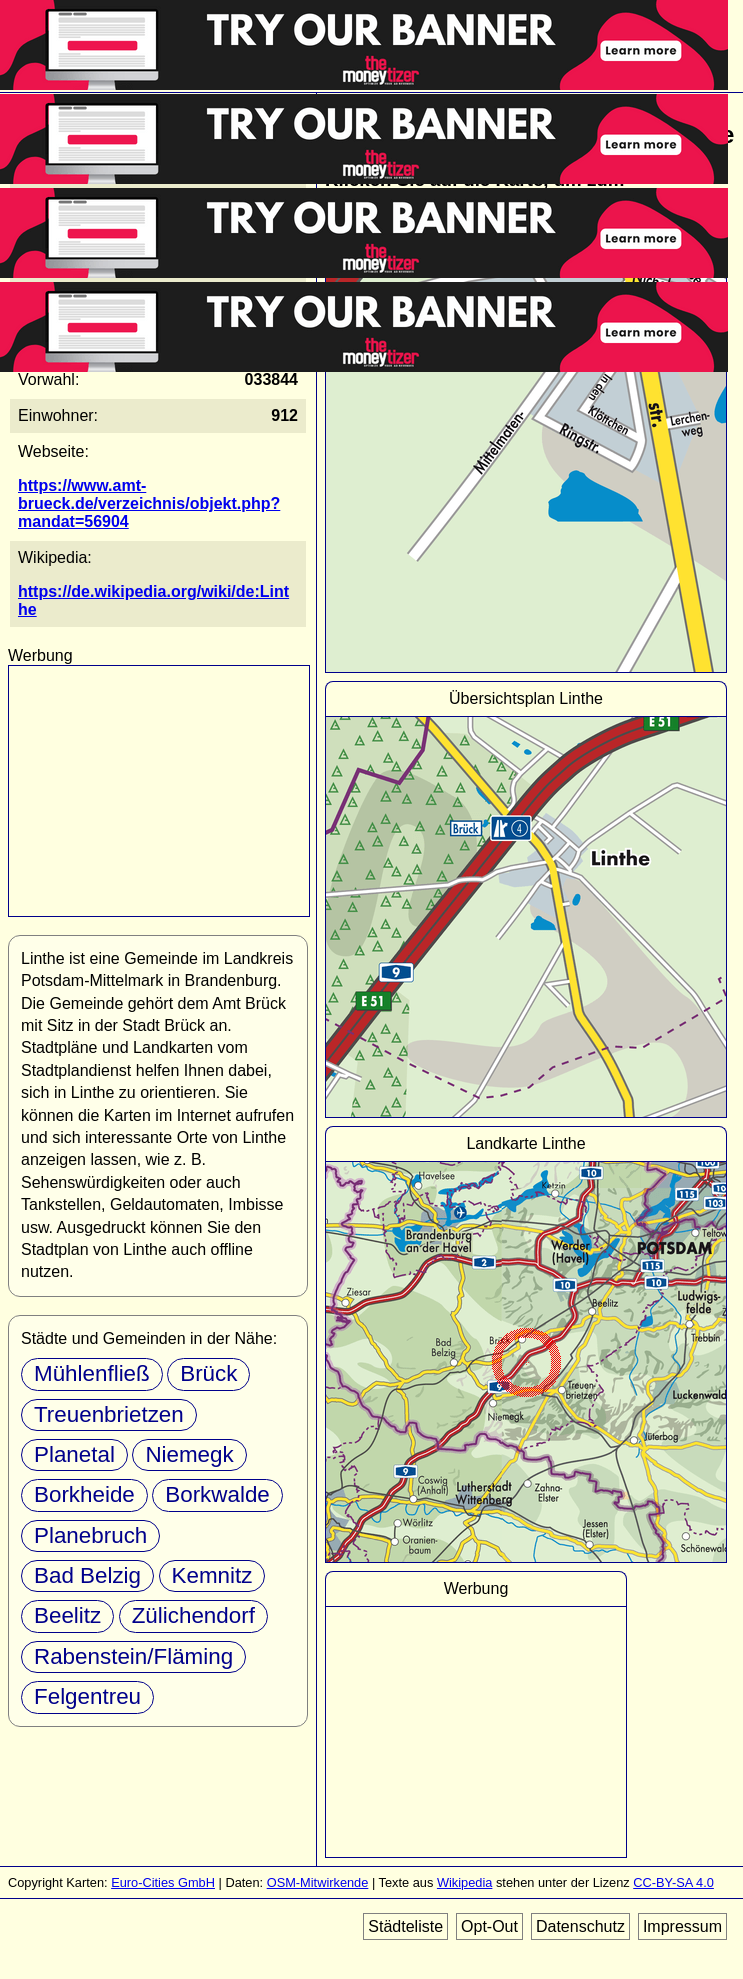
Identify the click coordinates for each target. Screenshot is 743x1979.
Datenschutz (580, 1926)
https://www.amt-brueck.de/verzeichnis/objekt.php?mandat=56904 (149, 503)
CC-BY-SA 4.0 (673, 1882)
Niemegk (189, 1454)
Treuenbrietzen (109, 1414)
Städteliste (405, 1926)
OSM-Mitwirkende (318, 1882)
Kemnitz (212, 1575)
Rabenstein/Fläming (133, 1656)
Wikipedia (464, 1882)
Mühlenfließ (92, 1373)
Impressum (682, 1926)
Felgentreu (87, 1696)
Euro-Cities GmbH (163, 1882)
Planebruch (90, 1535)
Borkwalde (217, 1494)
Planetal (74, 1454)
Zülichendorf (193, 1615)
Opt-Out (489, 1926)
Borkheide (84, 1494)
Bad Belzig (87, 1575)
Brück (208, 1373)
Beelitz (67, 1615)
